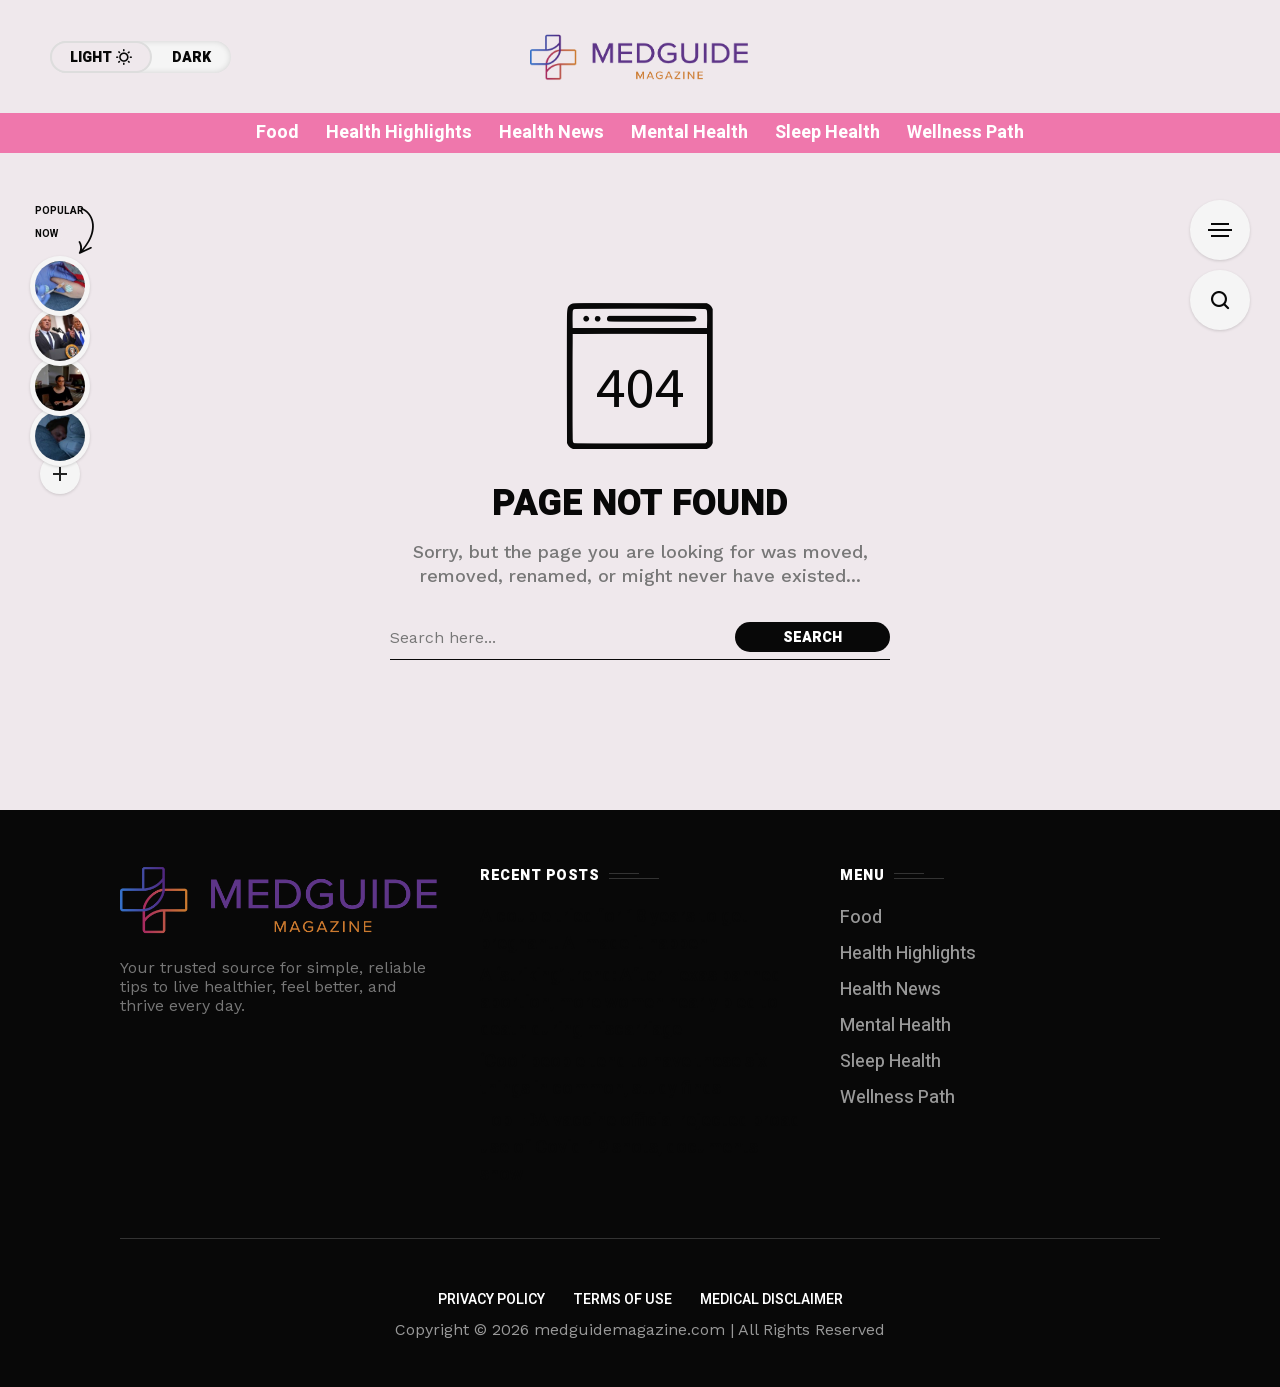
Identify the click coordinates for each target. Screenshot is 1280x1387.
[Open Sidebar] (1220, 230)
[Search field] (557, 637)
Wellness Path (897, 1097)
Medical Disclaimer (771, 1299)
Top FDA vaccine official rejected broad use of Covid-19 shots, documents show (640, 1147)
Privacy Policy (491, 1299)
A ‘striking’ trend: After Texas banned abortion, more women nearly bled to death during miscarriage (630, 1002)
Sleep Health (890, 1061)
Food (861, 917)
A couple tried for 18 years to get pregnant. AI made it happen (614, 930)
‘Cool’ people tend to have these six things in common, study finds (623, 1075)
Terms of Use (622, 1299)
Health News (890, 989)
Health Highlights (908, 953)
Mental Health (895, 1025)
